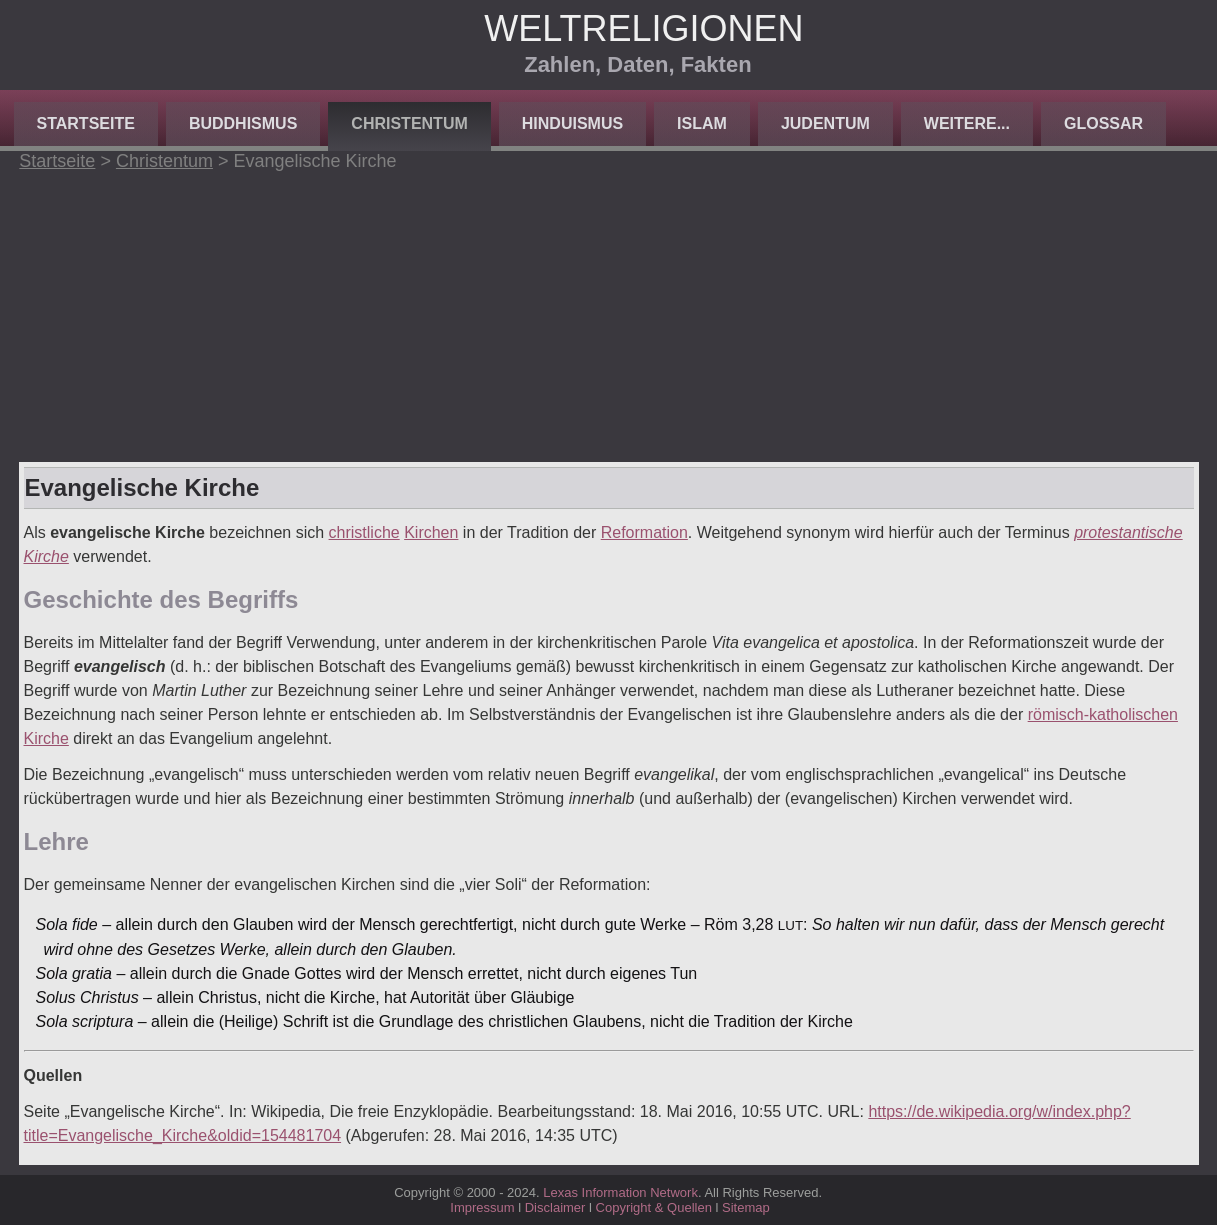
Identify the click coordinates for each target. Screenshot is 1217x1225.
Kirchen (431, 532)
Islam (702, 123)
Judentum (825, 123)
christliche (364, 532)
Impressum (482, 1207)
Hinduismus (572, 123)
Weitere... (967, 123)
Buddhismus (243, 123)
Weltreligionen (643, 28)
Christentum (409, 123)
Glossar (1103, 123)
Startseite (86, 123)
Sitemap (746, 1207)
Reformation (644, 532)
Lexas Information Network (620, 1192)
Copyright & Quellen (656, 1207)
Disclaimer (555, 1207)
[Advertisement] (609, 312)
